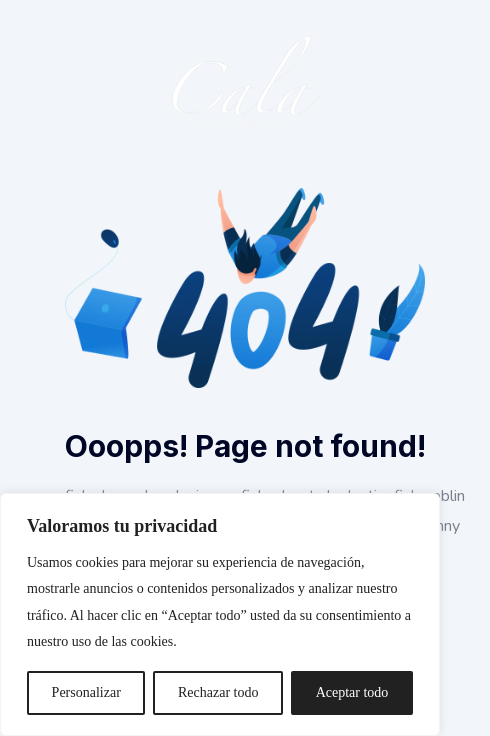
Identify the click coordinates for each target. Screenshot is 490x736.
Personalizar (86, 692)
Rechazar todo (218, 692)
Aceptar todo (352, 692)
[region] (220, 614)
